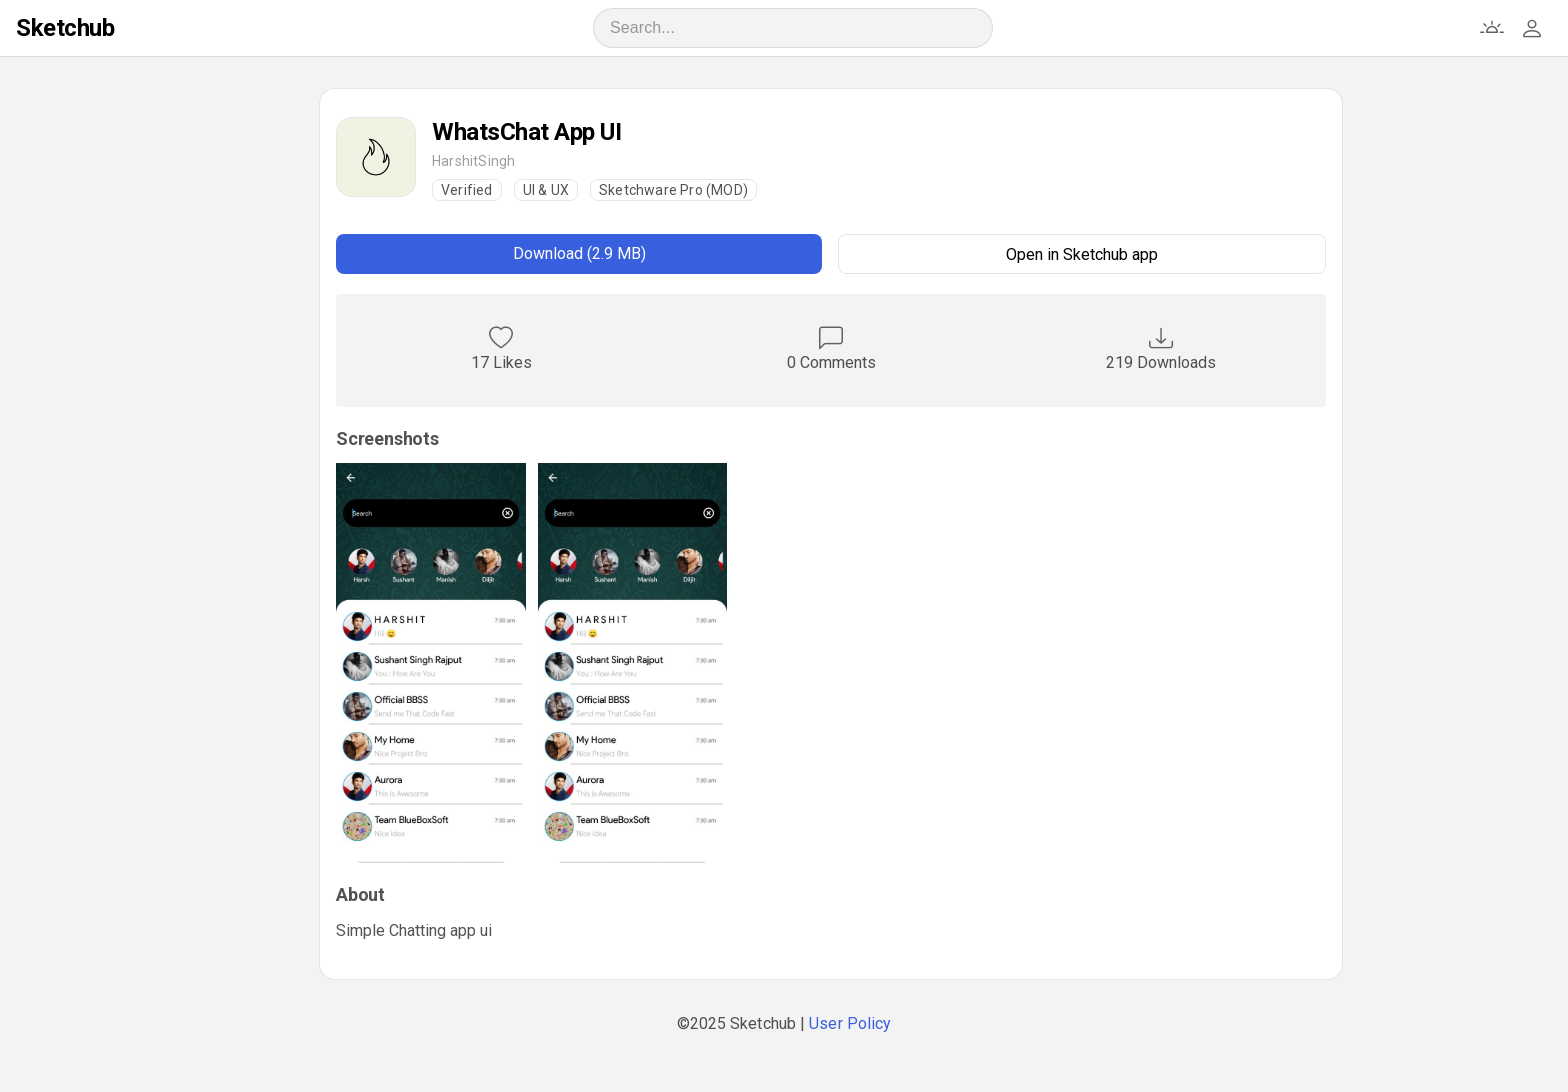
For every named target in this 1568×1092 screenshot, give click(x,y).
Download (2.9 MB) (579, 253)
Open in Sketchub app (1082, 254)
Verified (467, 190)
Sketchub (65, 28)
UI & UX (546, 190)
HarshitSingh (473, 161)
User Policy (850, 1023)
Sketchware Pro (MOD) (673, 190)
